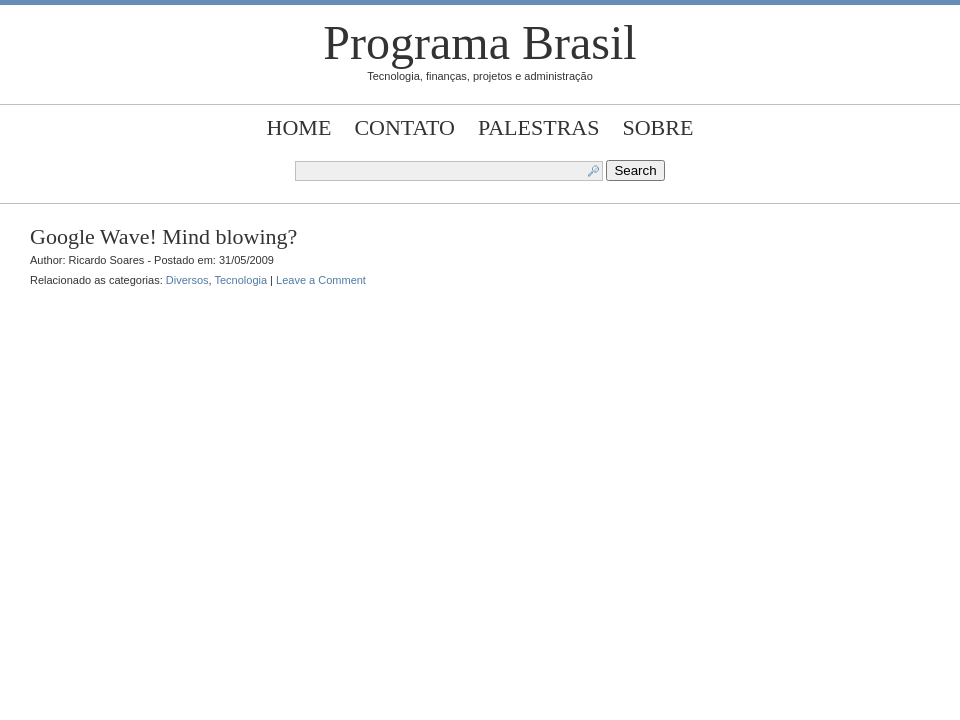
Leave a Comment (321, 280)
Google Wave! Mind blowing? (163, 236)
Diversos (187, 280)
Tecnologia (240, 280)
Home (299, 127)
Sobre (658, 127)
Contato (404, 127)
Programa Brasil (479, 42)
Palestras (538, 127)
